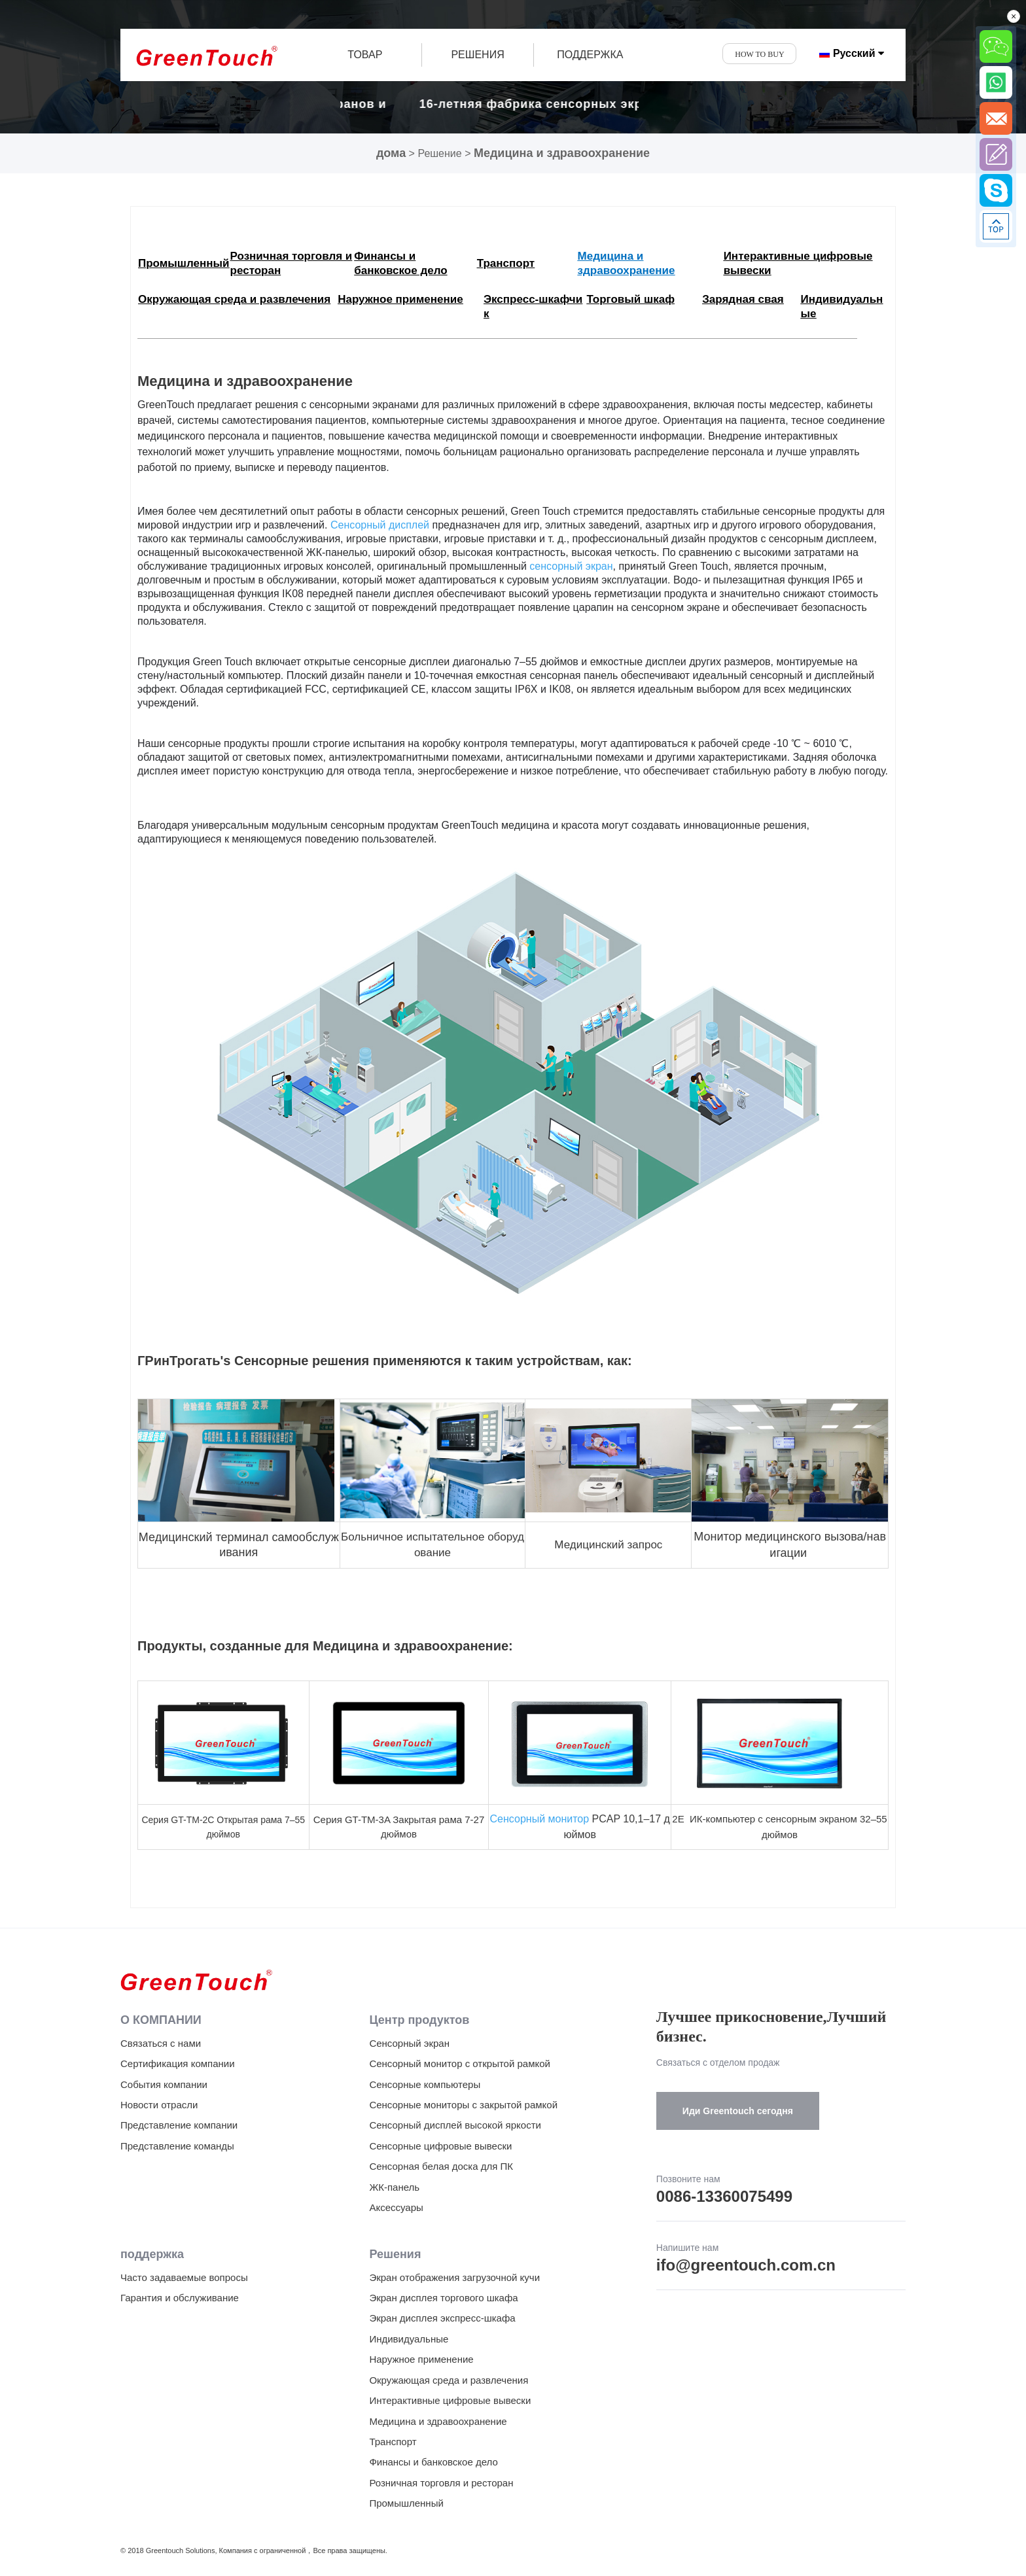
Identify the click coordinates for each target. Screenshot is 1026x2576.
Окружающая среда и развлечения (448, 2380)
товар (364, 54)
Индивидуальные (408, 2338)
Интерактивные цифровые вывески (450, 2400)
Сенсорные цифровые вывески (440, 2145)
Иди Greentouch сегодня (737, 2111)
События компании (163, 2084)
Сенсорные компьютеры (424, 2084)
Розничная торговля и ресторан (441, 2482)
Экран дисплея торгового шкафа (443, 2297)
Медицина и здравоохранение (562, 153)
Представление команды (177, 2145)
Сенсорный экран (409, 2043)
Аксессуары (396, 2207)
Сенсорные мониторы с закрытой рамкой (463, 2104)
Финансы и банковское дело (433, 2461)
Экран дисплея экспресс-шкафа (442, 2318)
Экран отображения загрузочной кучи (454, 2277)
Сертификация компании (177, 2063)
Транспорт (392, 2441)
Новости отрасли (159, 2104)
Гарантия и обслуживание (179, 2297)
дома (391, 153)
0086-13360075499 (724, 2196)
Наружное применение (421, 2359)
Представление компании (179, 2125)
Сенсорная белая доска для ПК (441, 2166)
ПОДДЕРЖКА (590, 54)
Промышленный (406, 2503)
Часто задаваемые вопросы (184, 2277)
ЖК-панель (394, 2187)
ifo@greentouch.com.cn (746, 2265)
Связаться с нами (160, 2043)
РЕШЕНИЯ (477, 54)
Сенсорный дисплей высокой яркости (455, 2125)
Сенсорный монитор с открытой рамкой (459, 2063)
